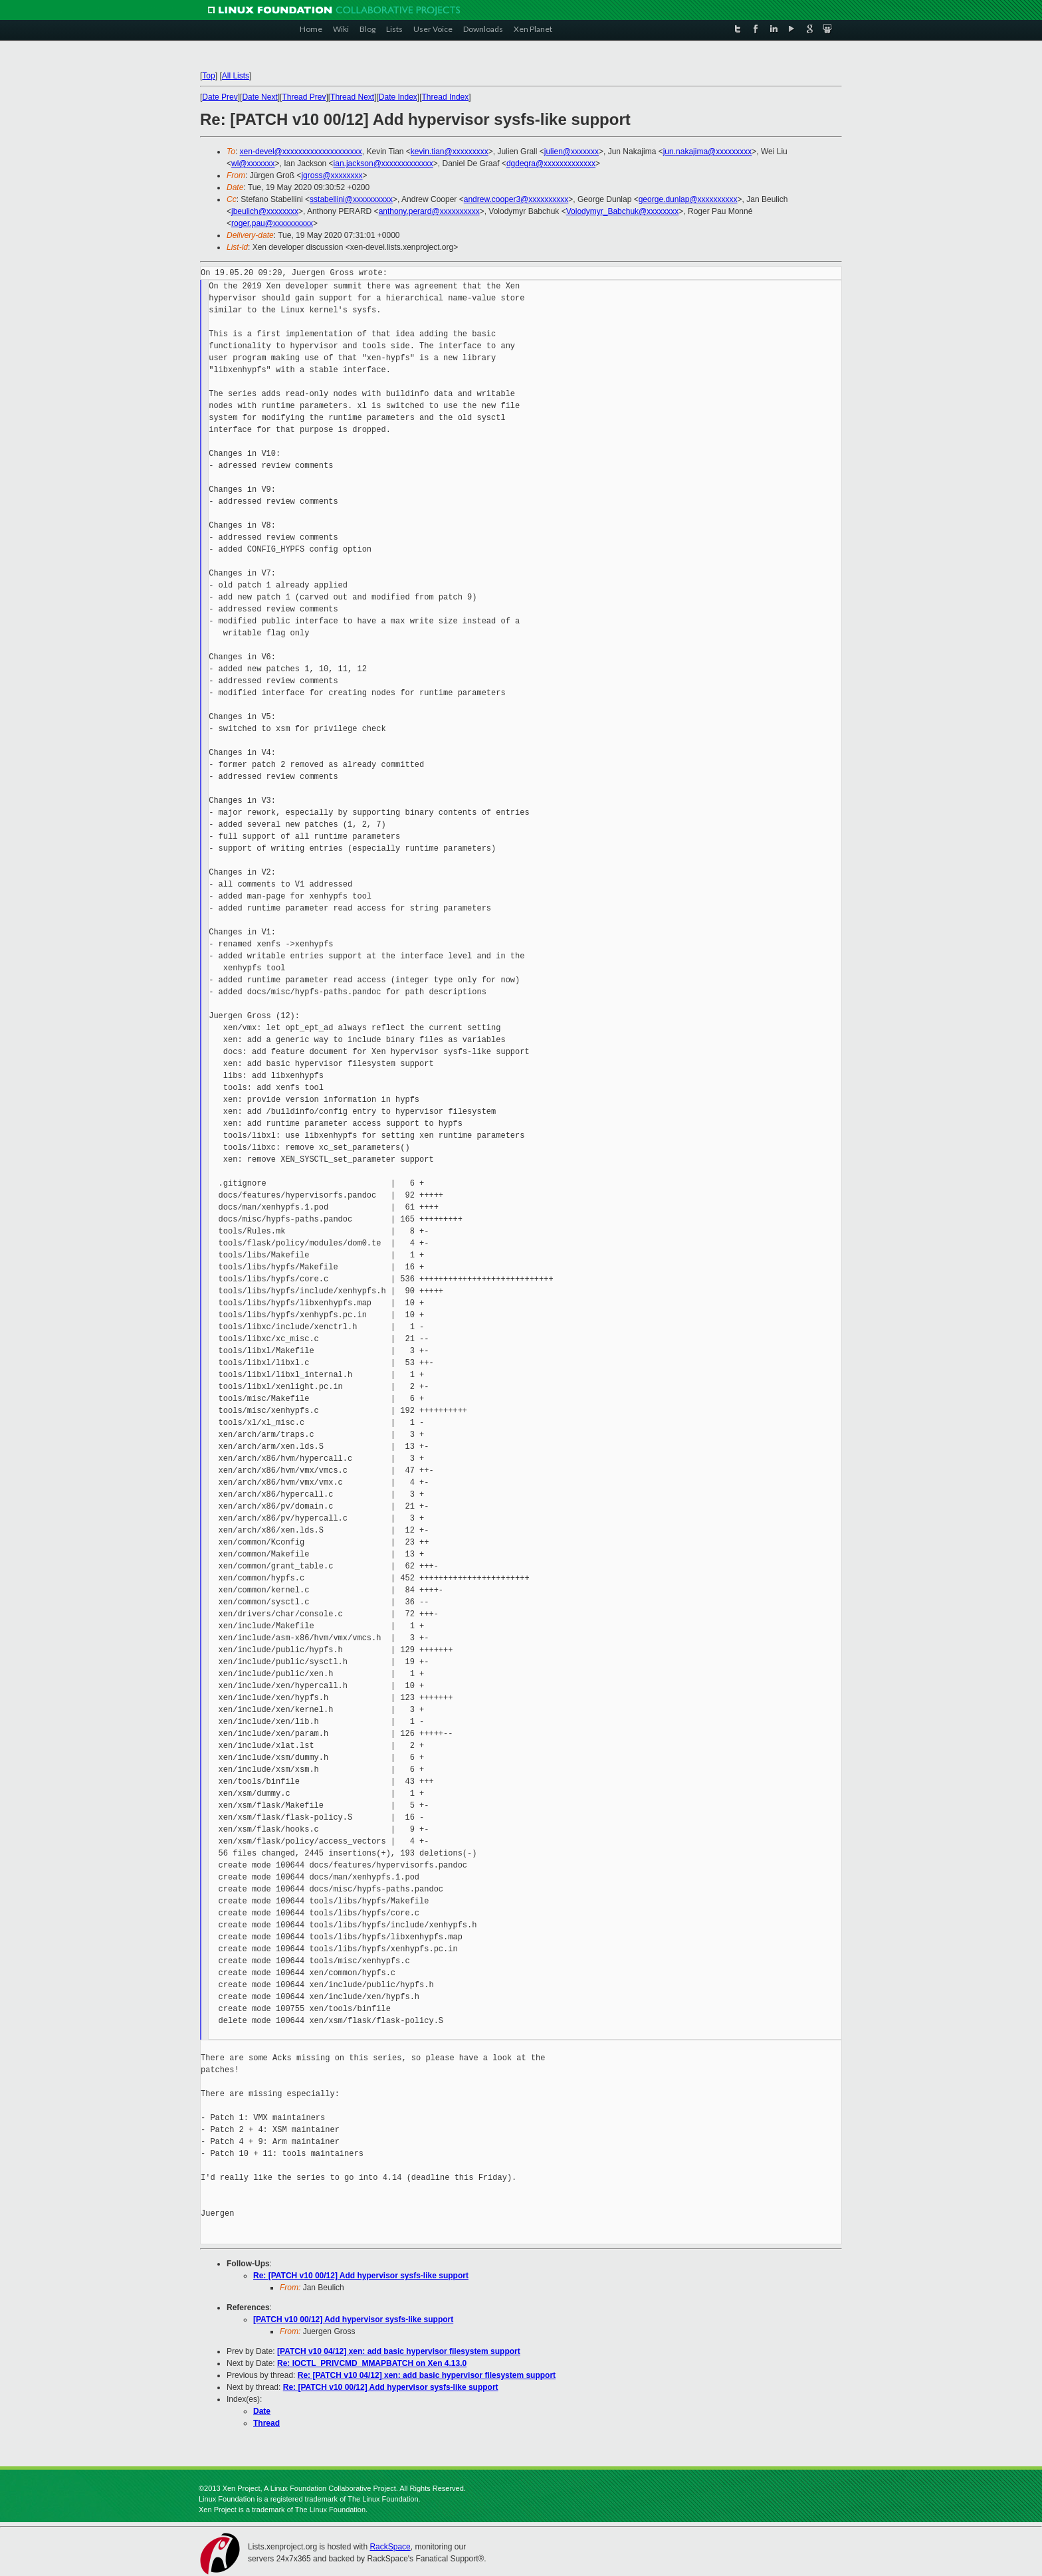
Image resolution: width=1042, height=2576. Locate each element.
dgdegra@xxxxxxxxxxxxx (550, 163)
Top (208, 75)
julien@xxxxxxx (571, 151)
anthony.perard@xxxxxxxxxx (429, 211)
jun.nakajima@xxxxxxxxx (707, 151)
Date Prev (219, 97)
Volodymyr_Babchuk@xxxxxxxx (622, 211)
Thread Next (352, 97)
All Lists (235, 75)
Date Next (259, 97)
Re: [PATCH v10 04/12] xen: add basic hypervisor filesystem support (427, 2375)
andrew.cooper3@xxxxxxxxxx (516, 199)
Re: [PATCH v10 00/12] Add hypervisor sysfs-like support (361, 2275)
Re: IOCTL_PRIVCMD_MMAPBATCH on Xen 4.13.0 (372, 2363)
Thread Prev (304, 97)
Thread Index (445, 97)
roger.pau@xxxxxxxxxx (272, 223)
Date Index (398, 97)
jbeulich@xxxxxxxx (264, 211)
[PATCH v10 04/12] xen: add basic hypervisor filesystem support (398, 2351)
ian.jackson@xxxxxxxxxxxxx (383, 163)
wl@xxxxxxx (253, 163)
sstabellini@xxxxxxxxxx (351, 199)
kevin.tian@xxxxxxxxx (449, 151)
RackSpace (389, 2546)
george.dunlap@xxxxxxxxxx (688, 199)
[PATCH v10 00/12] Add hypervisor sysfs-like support (353, 2319)
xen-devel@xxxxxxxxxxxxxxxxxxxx (301, 151)
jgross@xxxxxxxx (331, 175)
